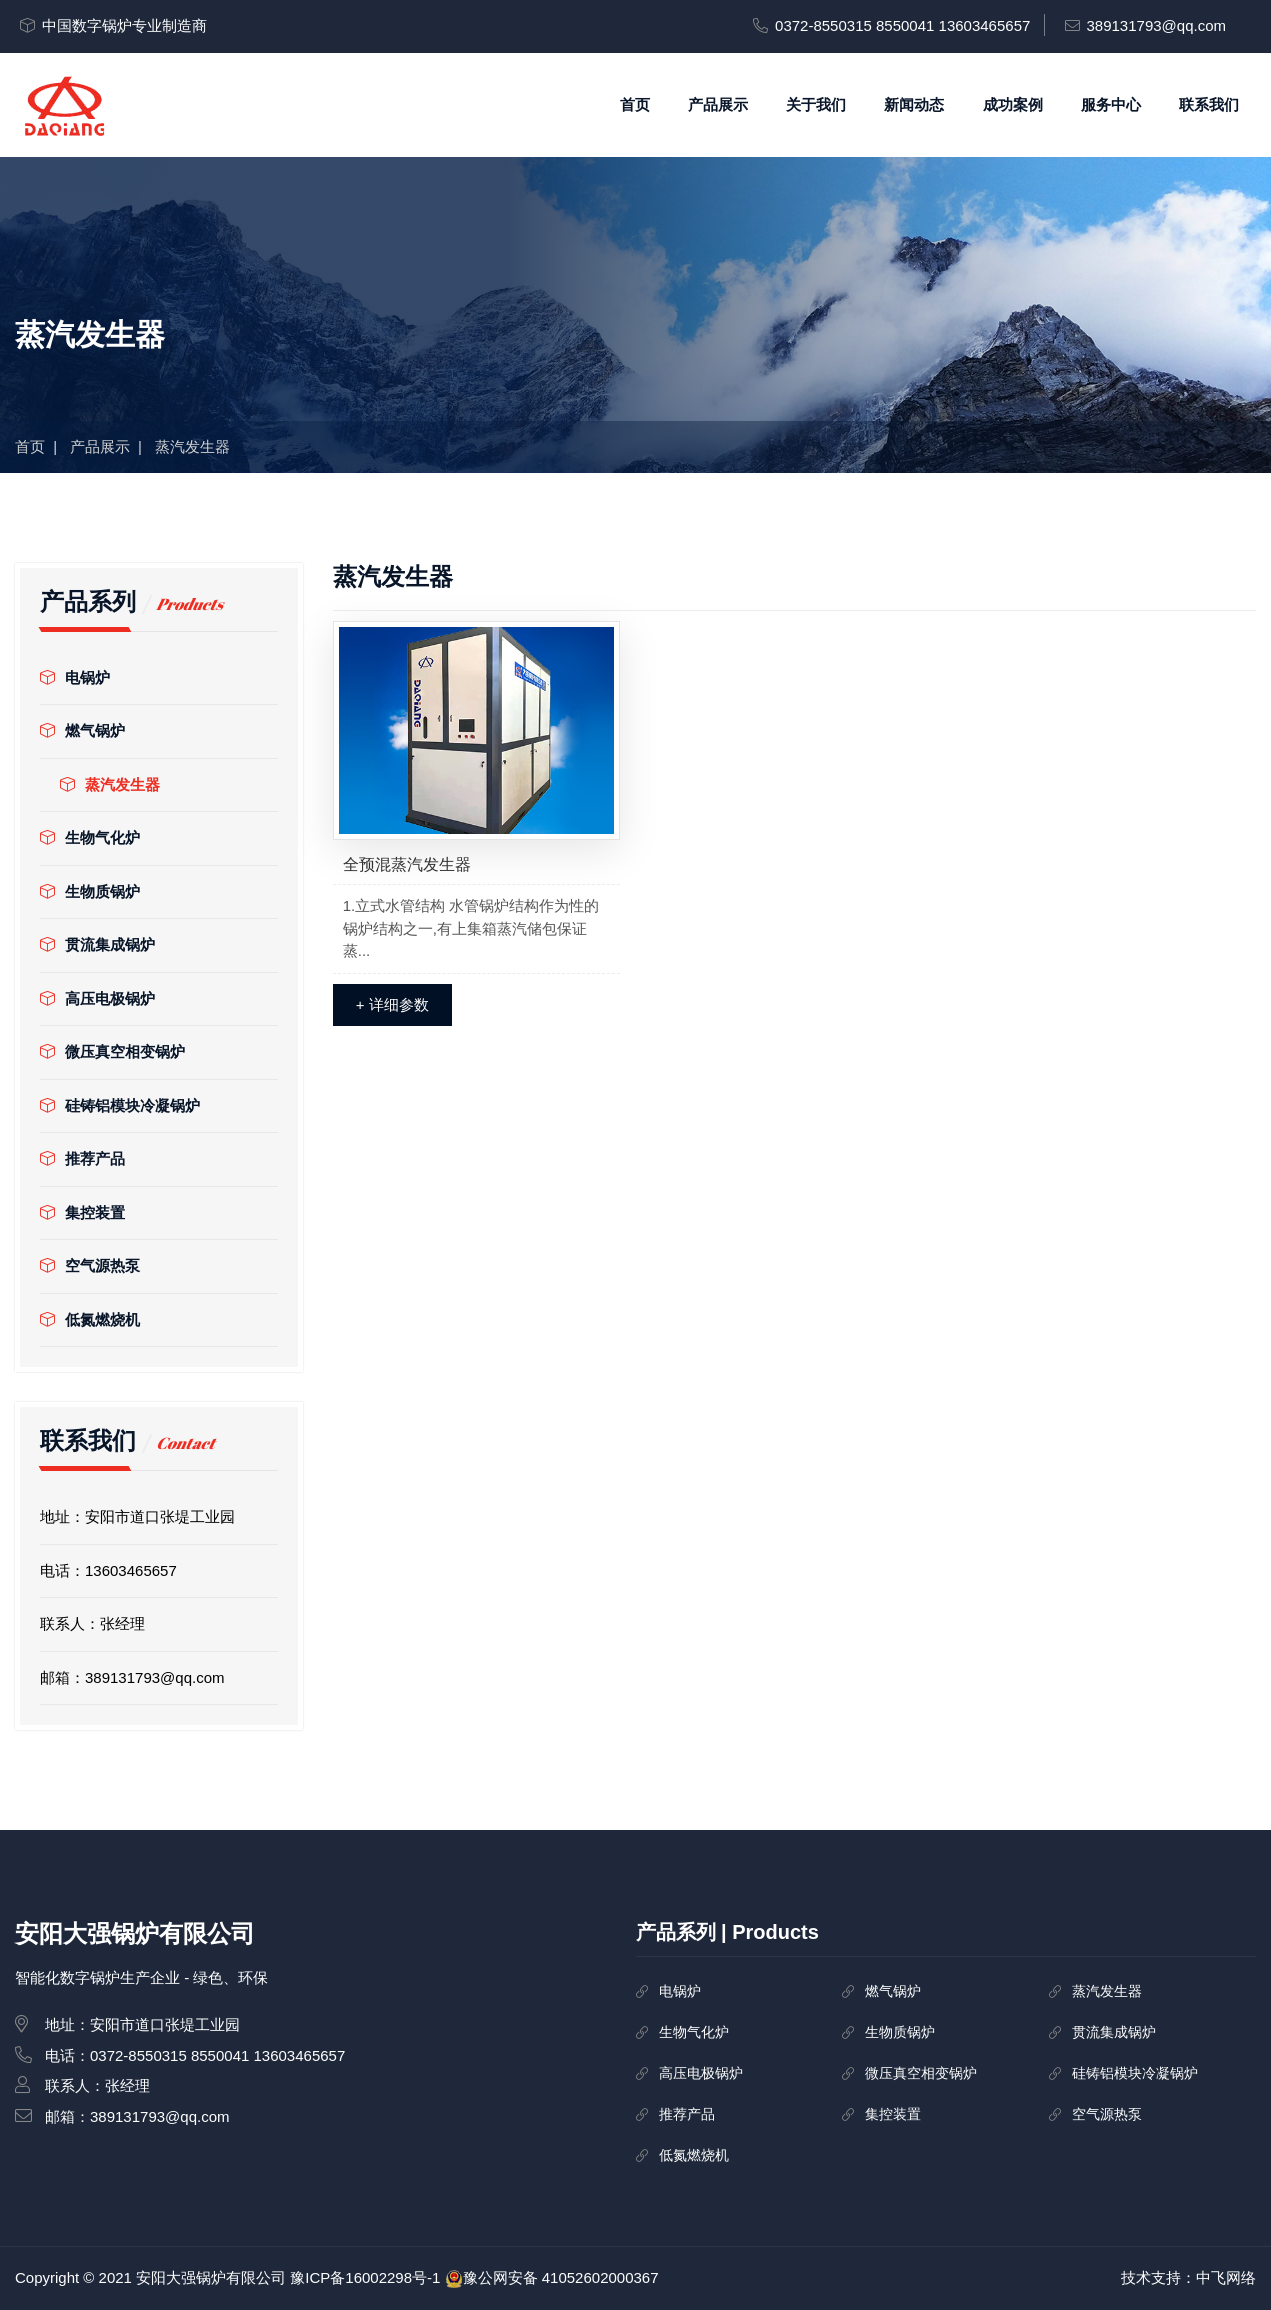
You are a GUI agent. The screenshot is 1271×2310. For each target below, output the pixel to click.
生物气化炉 (90, 837)
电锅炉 (75, 677)
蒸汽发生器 (110, 784)
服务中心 (1111, 104)
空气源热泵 (90, 1265)
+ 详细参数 (392, 1004)
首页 (635, 104)
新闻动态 (914, 104)
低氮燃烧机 (90, 1319)
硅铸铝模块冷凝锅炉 (120, 1105)
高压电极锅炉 (97, 998)
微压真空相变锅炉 (112, 1051)
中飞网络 (1226, 2277)
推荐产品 (82, 1158)
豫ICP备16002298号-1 (365, 2277)
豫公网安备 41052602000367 (561, 2277)
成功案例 (1013, 104)
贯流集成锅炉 (97, 944)
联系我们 (1209, 104)
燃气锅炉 (82, 730)
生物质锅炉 (90, 891)
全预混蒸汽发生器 (407, 864)
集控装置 (82, 1212)
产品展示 (718, 104)
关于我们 (816, 104)
